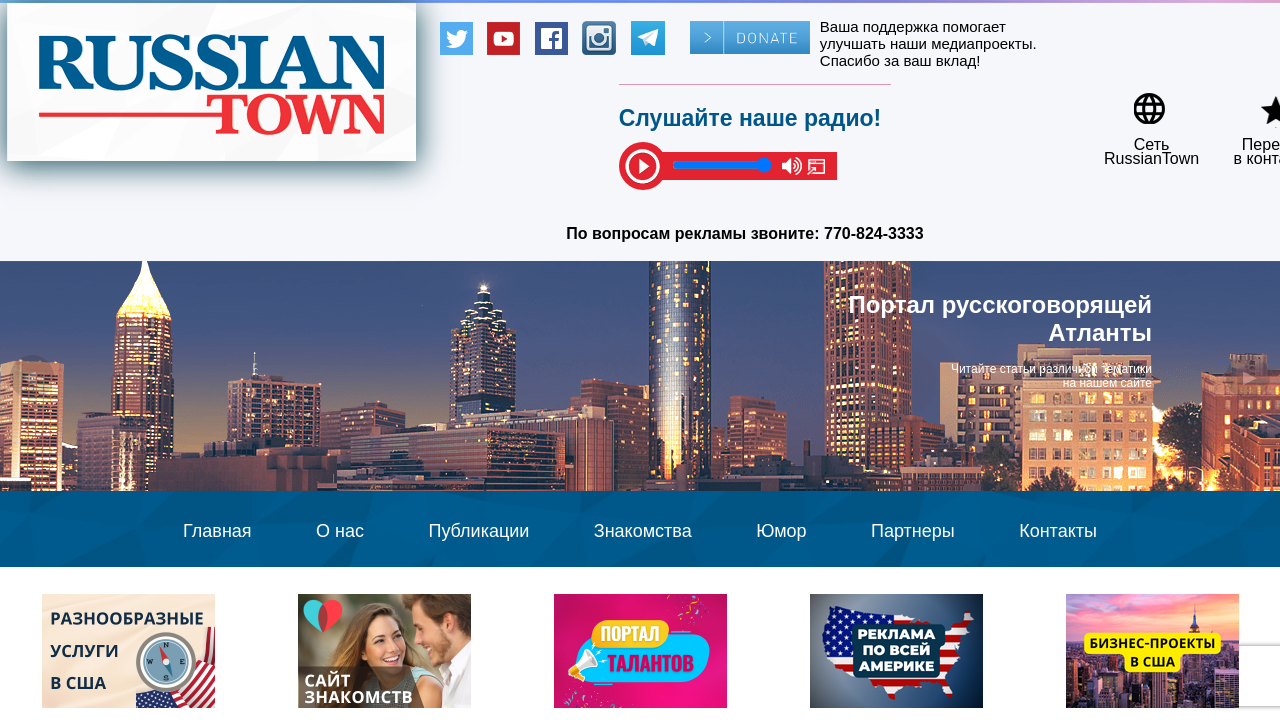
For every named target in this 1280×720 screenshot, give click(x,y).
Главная (217, 531)
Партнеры (913, 531)
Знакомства (643, 531)
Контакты (1058, 531)
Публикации (478, 531)
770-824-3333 (874, 233)
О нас (340, 531)
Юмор (781, 531)
